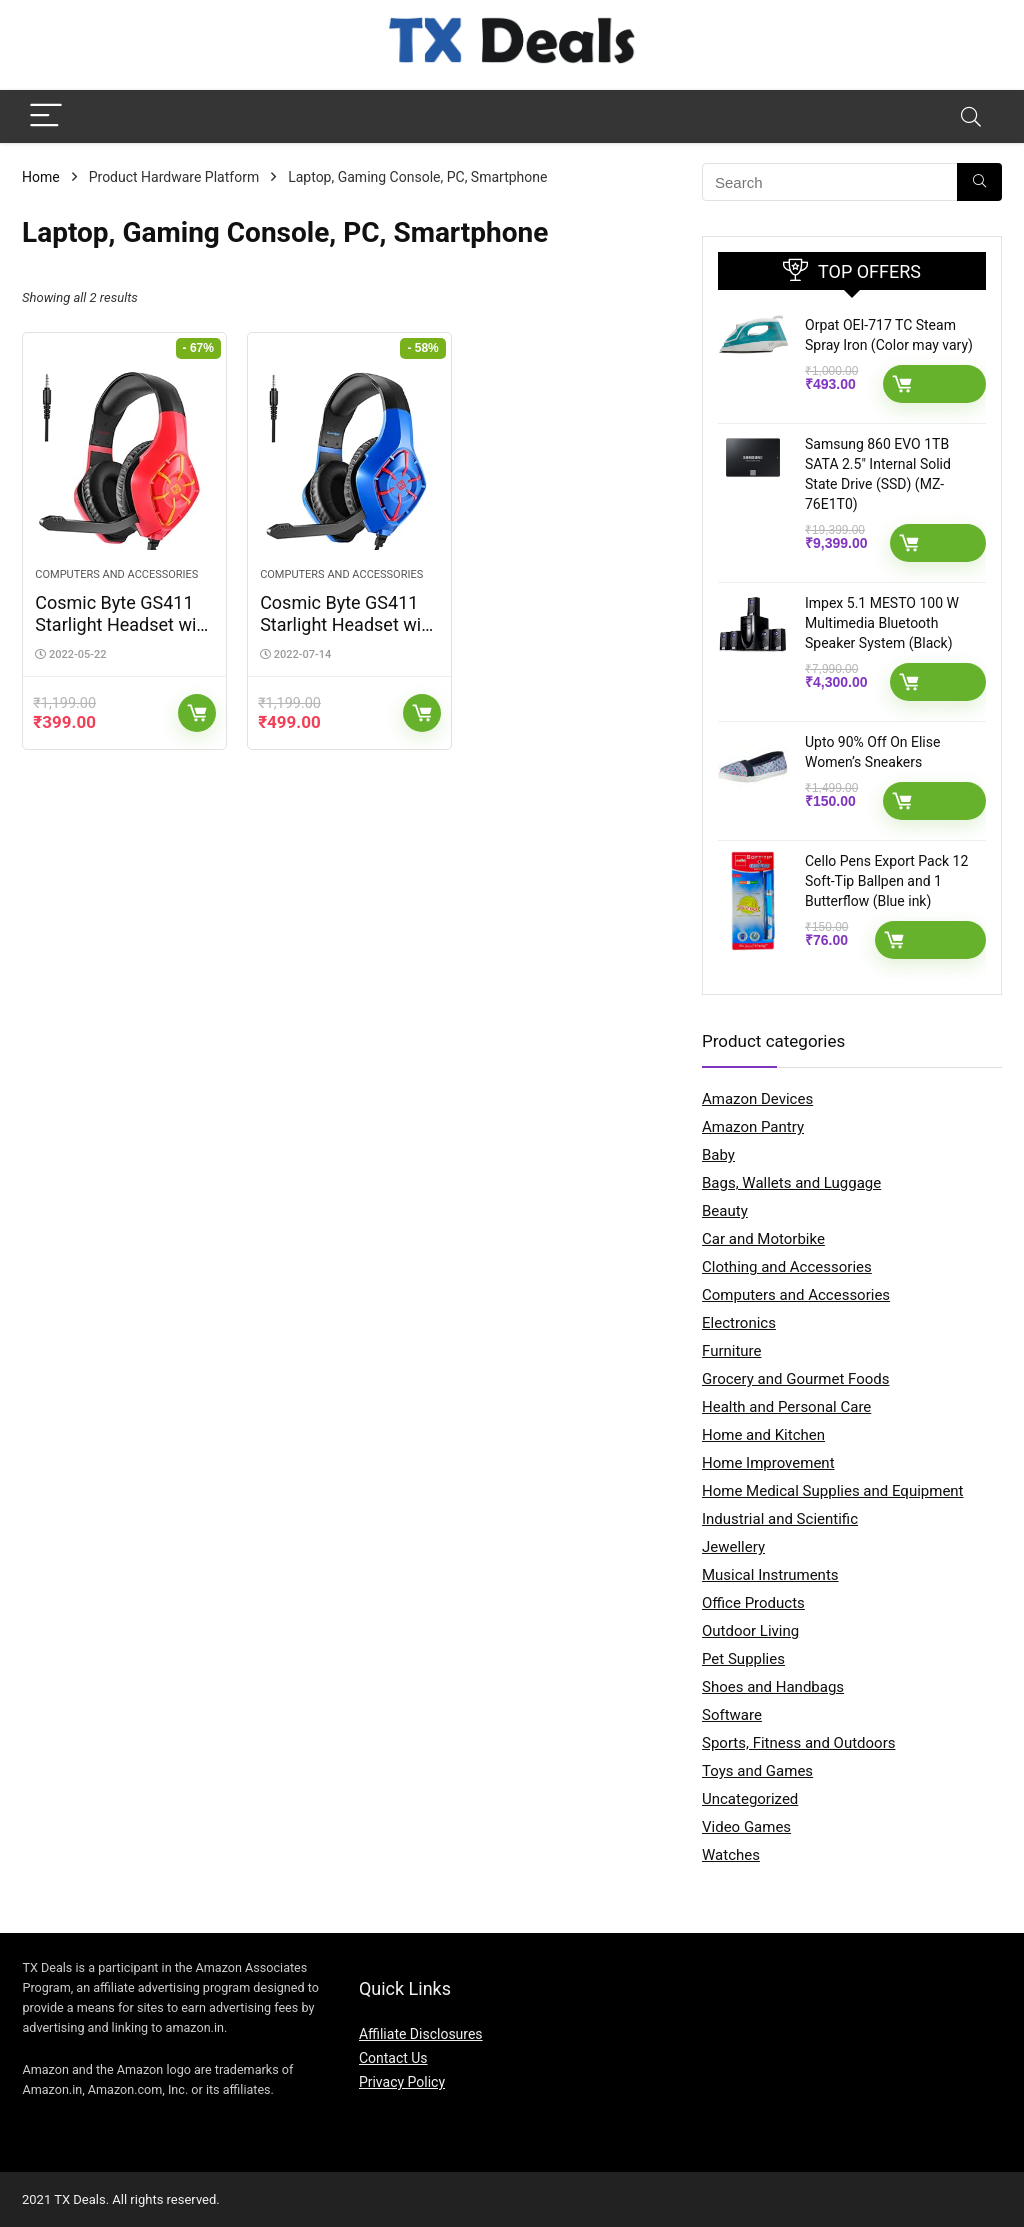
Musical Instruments (770, 1575)
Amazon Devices (757, 1099)
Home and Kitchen (763, 1435)
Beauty (725, 1211)
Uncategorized (750, 1799)
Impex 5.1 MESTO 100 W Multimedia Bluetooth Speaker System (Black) (882, 623)
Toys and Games (757, 1771)
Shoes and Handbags (773, 1687)
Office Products (753, 1603)
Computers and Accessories (116, 574)
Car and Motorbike (763, 1239)
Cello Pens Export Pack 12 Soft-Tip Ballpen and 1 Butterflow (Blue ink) (886, 881)
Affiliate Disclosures (421, 2034)
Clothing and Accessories (787, 1267)
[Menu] (46, 116)
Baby (718, 1155)
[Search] (971, 116)
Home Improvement (768, 1463)
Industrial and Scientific (780, 1519)
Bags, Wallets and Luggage (791, 1183)
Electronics (739, 1323)
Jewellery (733, 1547)
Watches (731, 1855)
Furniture (732, 1351)
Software (732, 1715)
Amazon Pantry (753, 1127)
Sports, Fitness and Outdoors (798, 1743)
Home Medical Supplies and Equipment (833, 1491)
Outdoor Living (750, 1631)
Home (41, 177)
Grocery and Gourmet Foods (795, 1379)
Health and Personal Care (786, 1407)
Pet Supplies (743, 1659)
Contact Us (393, 2058)
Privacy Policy (402, 2082)
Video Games (746, 1827)
